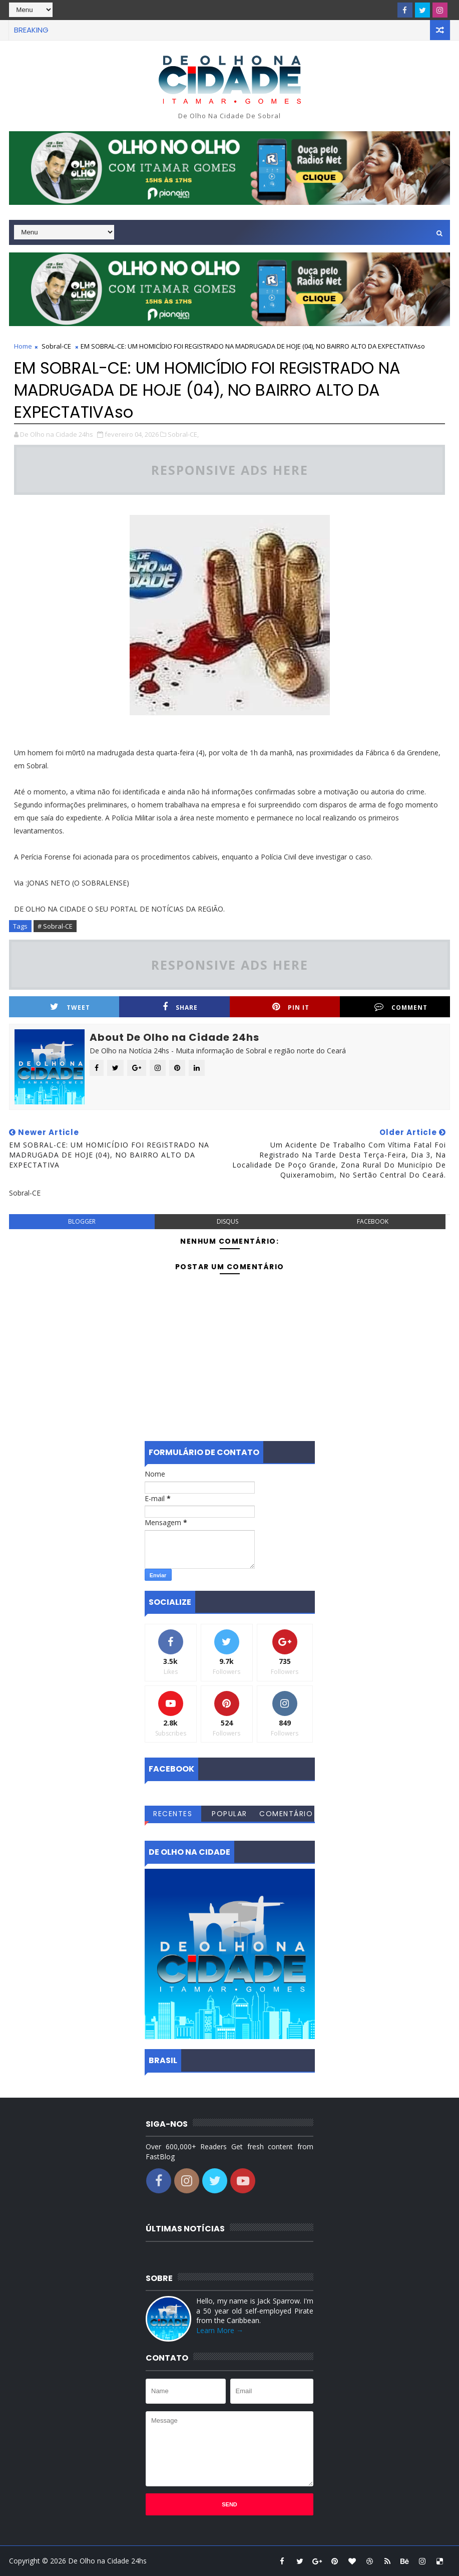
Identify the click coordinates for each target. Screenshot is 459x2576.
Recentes (172, 1814)
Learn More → (219, 2330)
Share (180, 1007)
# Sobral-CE (55, 926)
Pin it (290, 1007)
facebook (372, 1221)
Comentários (286, 1815)
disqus (227, 1221)
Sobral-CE (56, 346)
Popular (229, 1814)
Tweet (70, 1007)
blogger (82, 1221)
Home (23, 346)
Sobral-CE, (183, 434)
